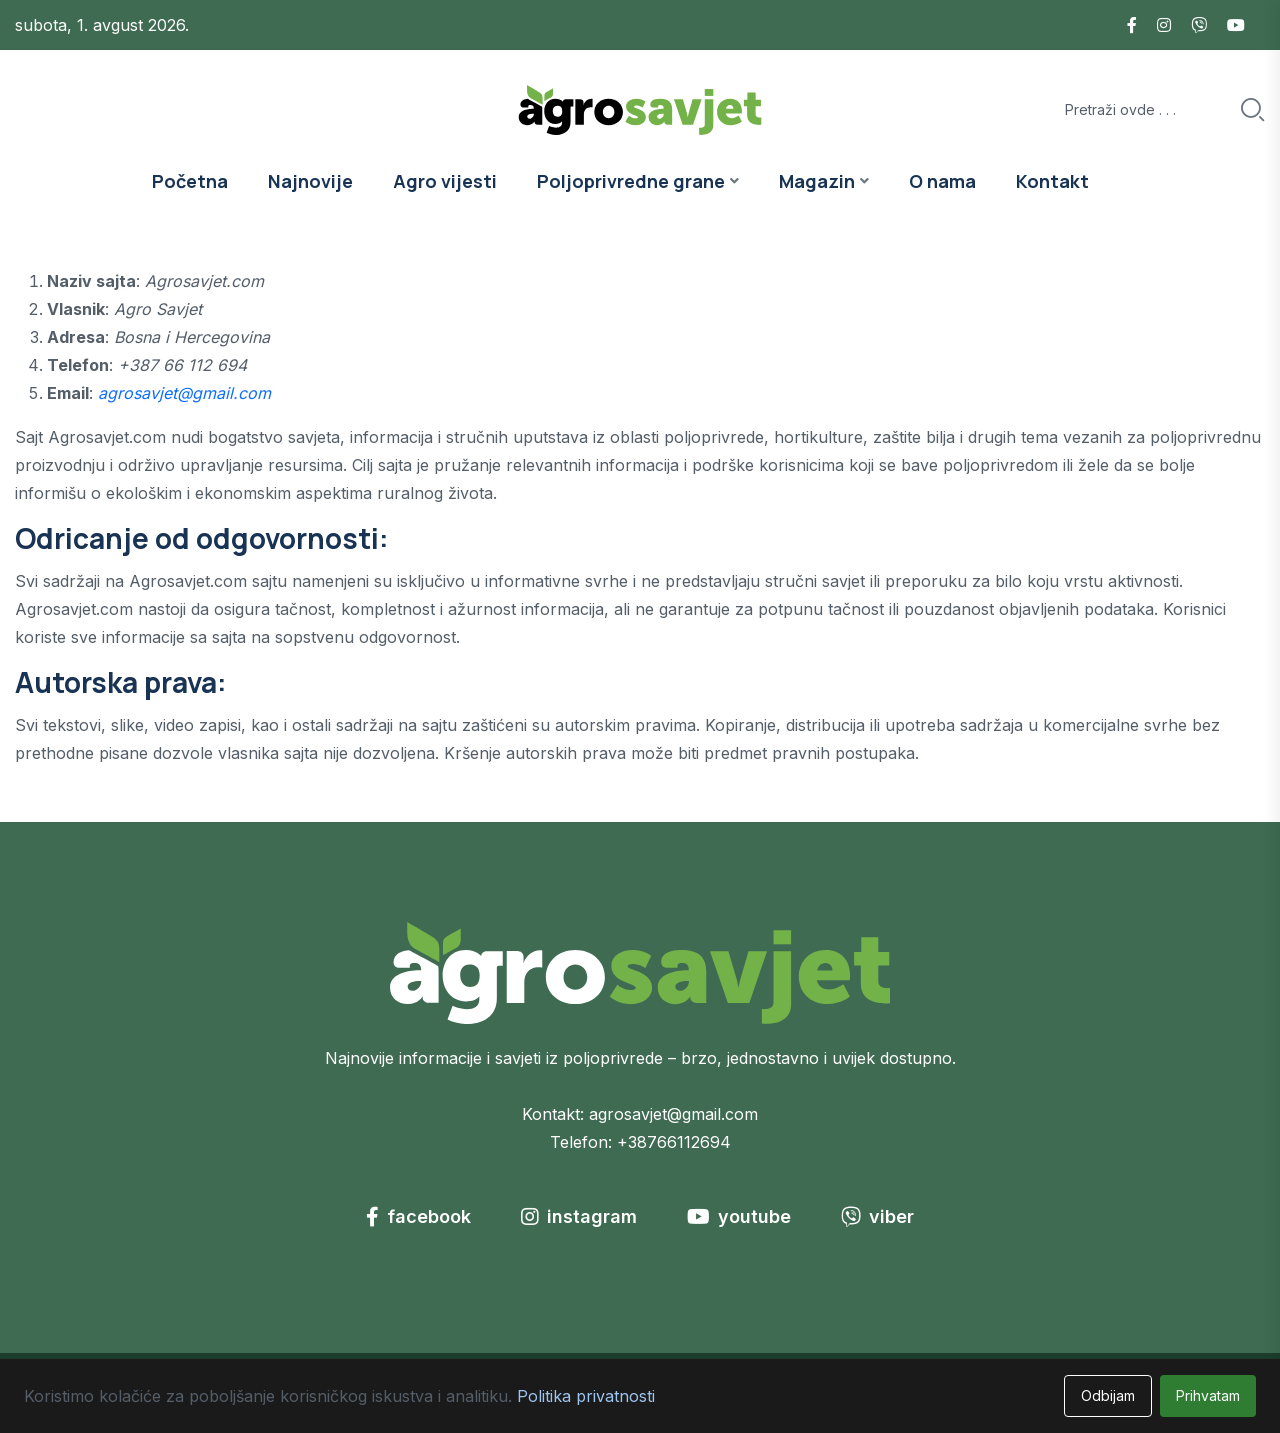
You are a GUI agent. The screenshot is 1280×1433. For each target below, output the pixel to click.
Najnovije (310, 181)
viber (877, 1216)
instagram (579, 1216)
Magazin (817, 181)
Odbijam (1108, 1395)
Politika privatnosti (586, 1396)
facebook (418, 1216)
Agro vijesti (445, 181)
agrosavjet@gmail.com (184, 393)
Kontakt (1052, 181)
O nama (942, 181)
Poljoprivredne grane (631, 181)
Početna (190, 181)
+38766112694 (674, 1142)
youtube (739, 1216)
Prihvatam (1208, 1395)
